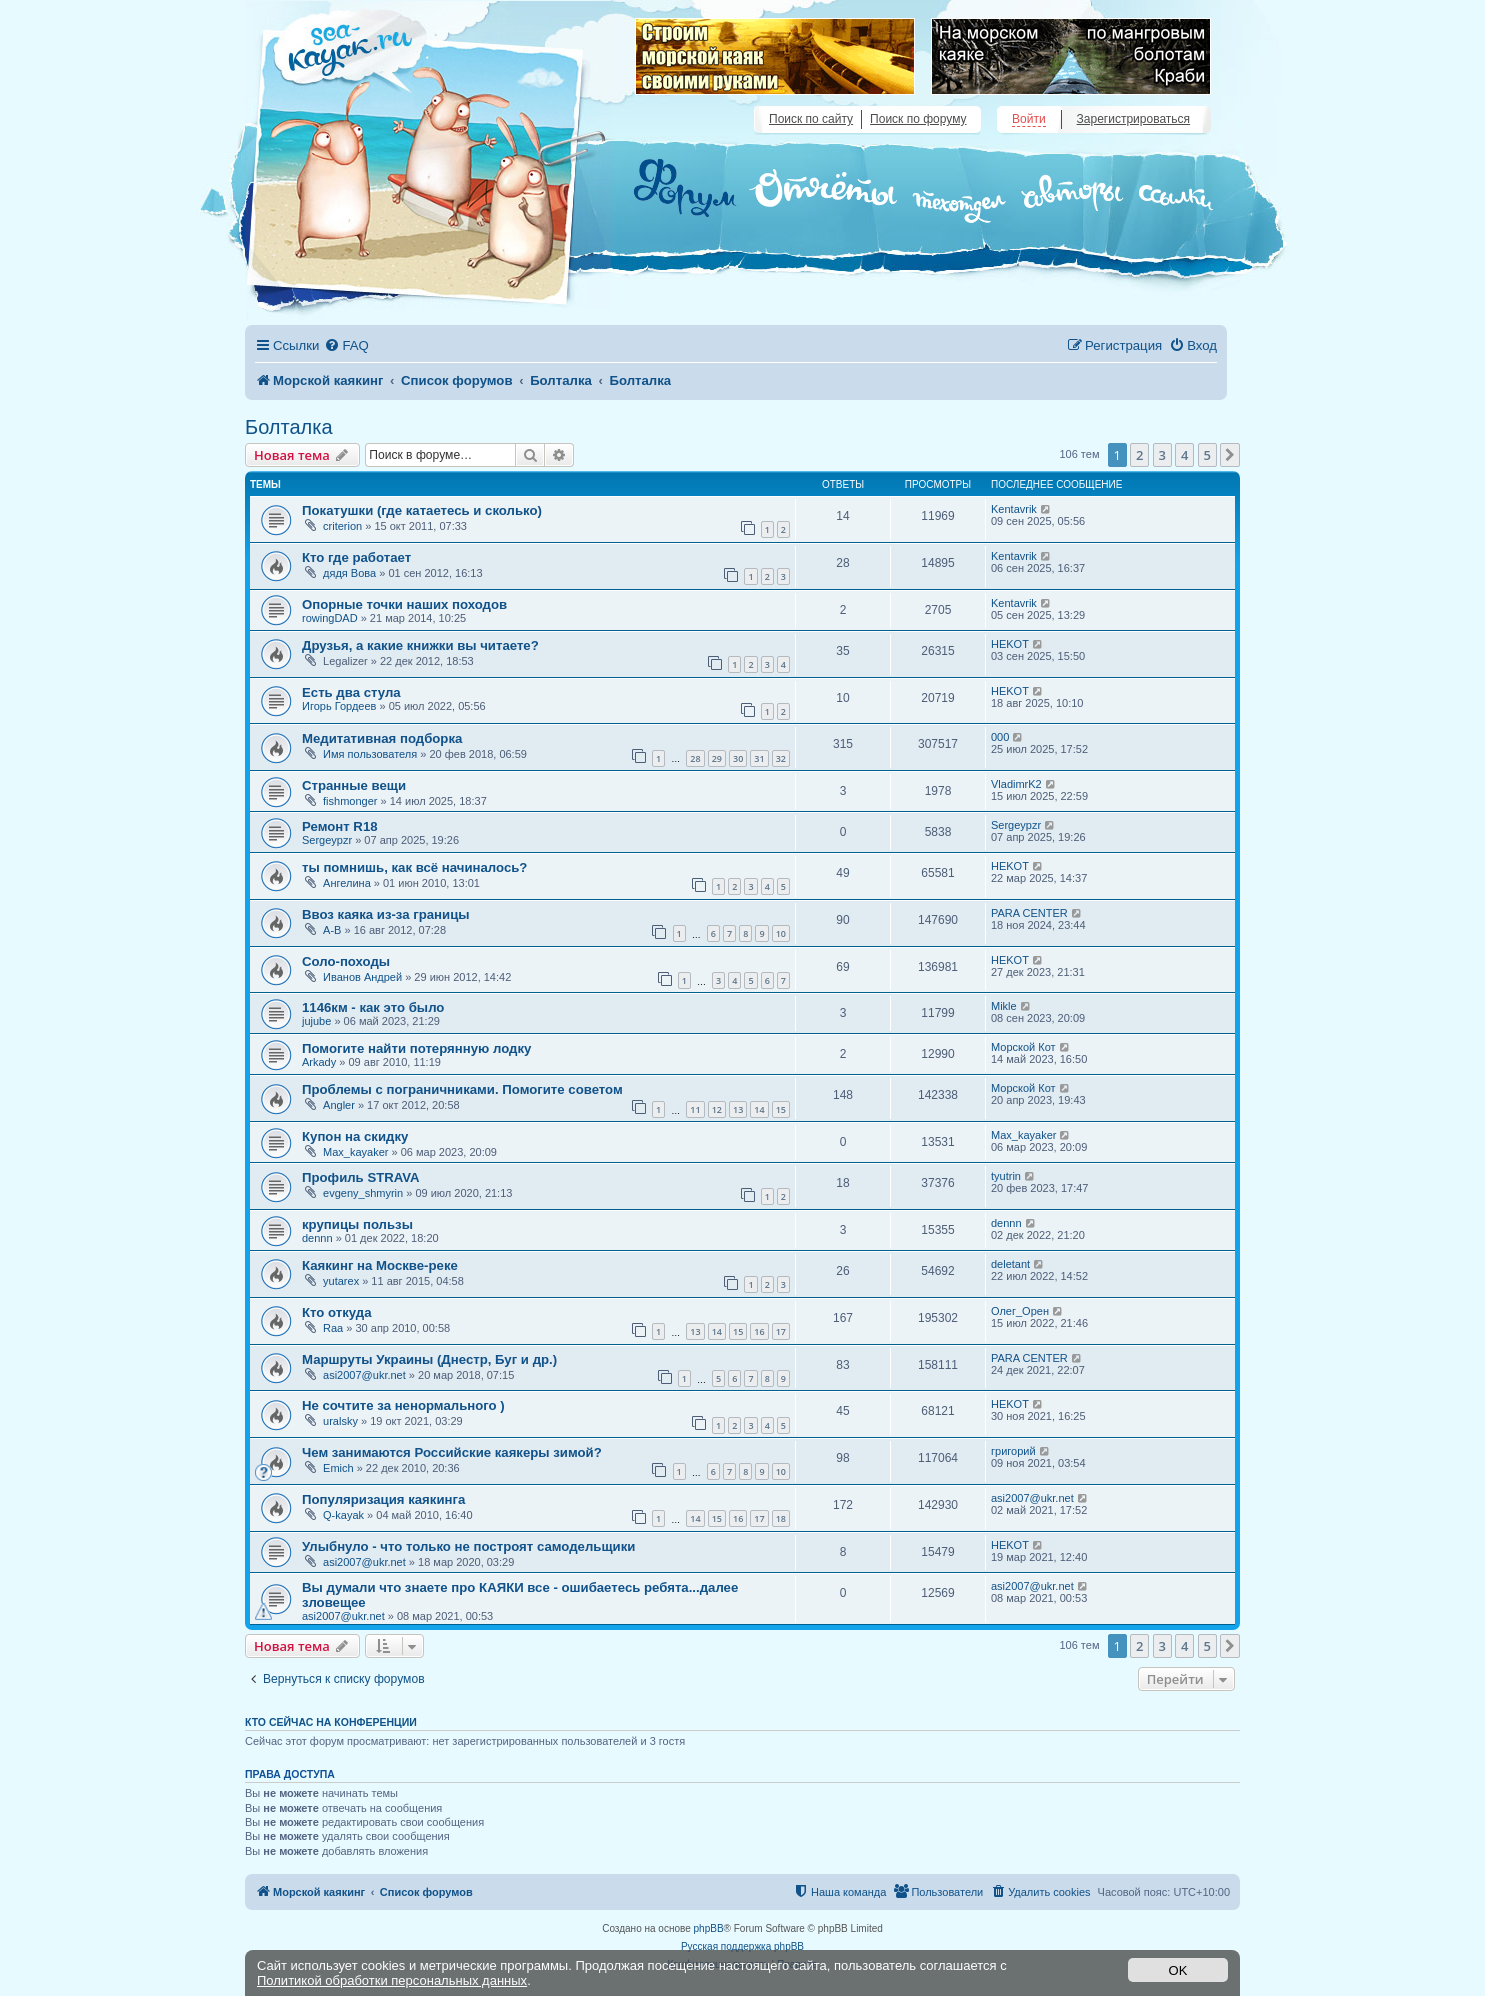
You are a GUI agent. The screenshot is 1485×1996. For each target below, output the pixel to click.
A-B (332, 930)
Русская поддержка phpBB (742, 1946)
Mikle (1004, 1006)
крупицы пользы (357, 1224)
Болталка (289, 427)
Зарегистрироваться (1133, 119)
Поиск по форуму (918, 119)
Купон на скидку (355, 1136)
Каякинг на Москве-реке (380, 1265)
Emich (338, 1468)
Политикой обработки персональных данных (392, 1980)
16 (759, 1331)
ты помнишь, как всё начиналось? (414, 867)
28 (695, 758)
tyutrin (1006, 1176)
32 (781, 758)
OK (1178, 1970)
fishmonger (350, 801)
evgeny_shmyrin (363, 1193)
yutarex (341, 1281)
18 (781, 1518)
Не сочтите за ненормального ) (403, 1405)
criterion (342, 526)
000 (1000, 737)
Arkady (319, 1062)
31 (759, 758)
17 (781, 1331)
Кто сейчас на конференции (331, 1722)
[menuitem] (346, 345)
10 (781, 933)
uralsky (340, 1421)
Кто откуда (337, 1312)
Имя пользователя (370, 754)
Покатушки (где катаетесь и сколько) (422, 510)
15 (781, 1109)
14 (759, 1109)
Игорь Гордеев (339, 706)
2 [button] (1139, 455)
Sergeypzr (327, 840)
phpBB (709, 1928)
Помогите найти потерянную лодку (416, 1048)
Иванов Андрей (362, 977)
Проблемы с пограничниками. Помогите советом (462, 1089)
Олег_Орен (1020, 1311)
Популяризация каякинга (383, 1499)
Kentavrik (1014, 509)
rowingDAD (330, 618)
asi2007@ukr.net (364, 1375)
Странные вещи (354, 785)
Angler (339, 1105)
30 (738, 758)
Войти (1029, 119)
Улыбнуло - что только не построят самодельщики (468, 1546)
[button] (1230, 455)
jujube (316, 1021)
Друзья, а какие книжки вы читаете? (420, 645)
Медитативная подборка (382, 738)
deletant (1010, 1264)
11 (695, 1109)
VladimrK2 (1016, 784)
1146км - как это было (373, 1007)
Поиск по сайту (811, 119)
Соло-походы (346, 961)
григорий (1013, 1451)
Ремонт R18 (340, 826)
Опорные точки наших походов (404, 604)
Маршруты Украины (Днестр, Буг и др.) (429, 1359)
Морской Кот (1023, 1047)
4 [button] (1184, 455)
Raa (333, 1328)
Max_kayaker (355, 1152)
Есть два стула (351, 692)
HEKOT (1010, 644)
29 (717, 758)
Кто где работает (356, 557)
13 (738, 1109)
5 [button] (1207, 455)
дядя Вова (349, 573)
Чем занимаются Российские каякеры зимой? (452, 1452)
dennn (317, 1238)
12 (717, 1109)
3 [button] (1162, 455)
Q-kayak (343, 1515)
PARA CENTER (1029, 913)
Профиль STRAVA (361, 1177)
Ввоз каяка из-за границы (386, 914)
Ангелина (347, 883)
